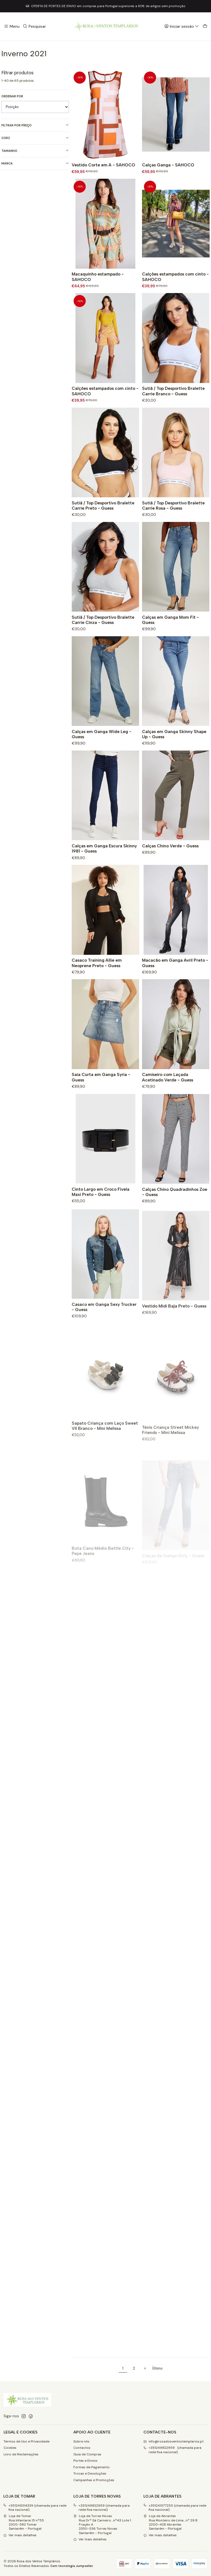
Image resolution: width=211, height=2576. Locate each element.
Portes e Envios (85, 2460)
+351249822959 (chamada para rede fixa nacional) (101, 2507)
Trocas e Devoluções (89, 2473)
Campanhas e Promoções (93, 2480)
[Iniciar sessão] (181, 26)
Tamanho (35, 151)
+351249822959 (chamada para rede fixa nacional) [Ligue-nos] (172, 2450)
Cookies (10, 2448)
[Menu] (12, 26)
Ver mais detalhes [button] (20, 2535)
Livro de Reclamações (21, 2454)
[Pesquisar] (34, 26)
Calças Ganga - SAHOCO (168, 164)
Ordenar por (12, 96)
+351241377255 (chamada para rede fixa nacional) (174, 2507)
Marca (35, 163)
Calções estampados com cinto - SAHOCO (175, 300)
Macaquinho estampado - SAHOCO (98, 293)
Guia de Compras (87, 2454)
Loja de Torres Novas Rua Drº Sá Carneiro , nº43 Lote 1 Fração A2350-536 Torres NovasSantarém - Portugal (102, 2524)
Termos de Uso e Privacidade (26, 2441)
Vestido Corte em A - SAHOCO (103, 164)
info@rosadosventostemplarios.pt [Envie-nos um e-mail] (173, 2441)
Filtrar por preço (35, 125)
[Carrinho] (205, 26)
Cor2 (35, 138)
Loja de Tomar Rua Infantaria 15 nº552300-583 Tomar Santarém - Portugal (23, 2522)
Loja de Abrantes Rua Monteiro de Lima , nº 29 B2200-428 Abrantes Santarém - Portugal (170, 2522)
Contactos (81, 2448)
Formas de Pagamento (91, 2467)
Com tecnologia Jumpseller (71, 2566)
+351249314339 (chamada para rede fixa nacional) (34, 2507)
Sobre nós (81, 2441)
